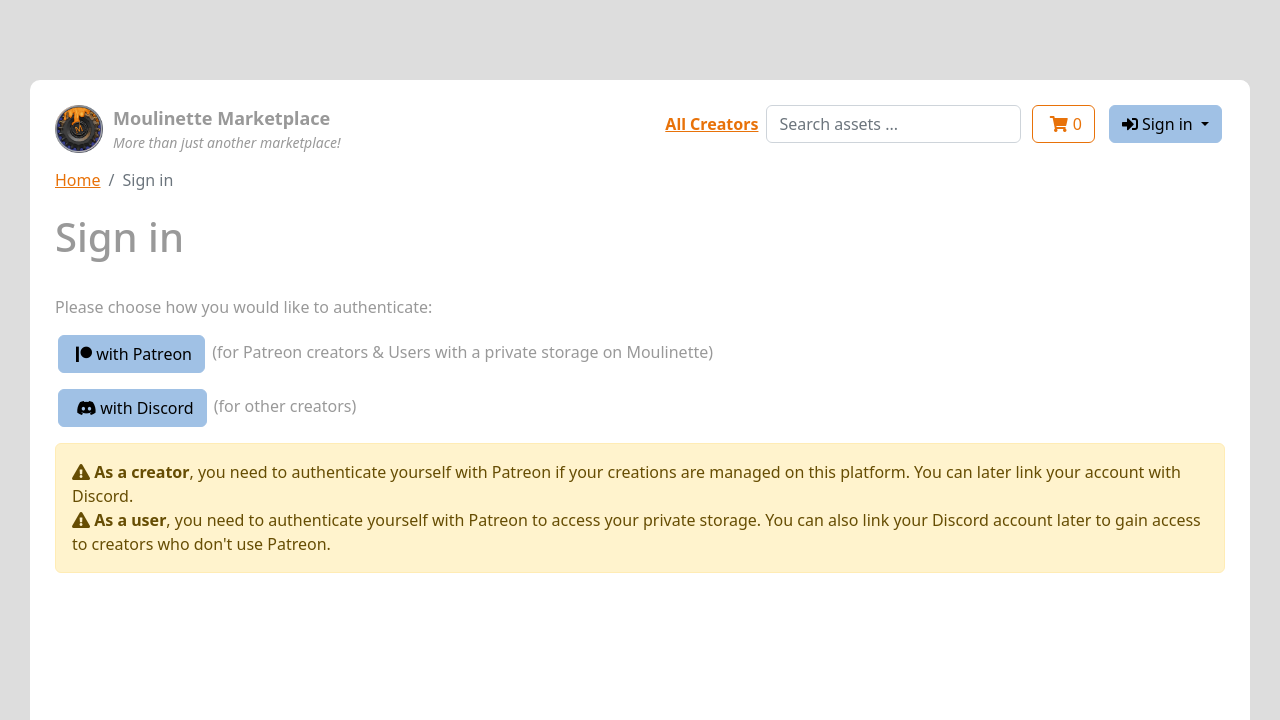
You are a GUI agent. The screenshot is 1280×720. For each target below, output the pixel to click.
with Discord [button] (135, 408)
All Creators (711, 124)
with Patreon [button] (134, 354)
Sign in (1159, 124)
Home (78, 180)
